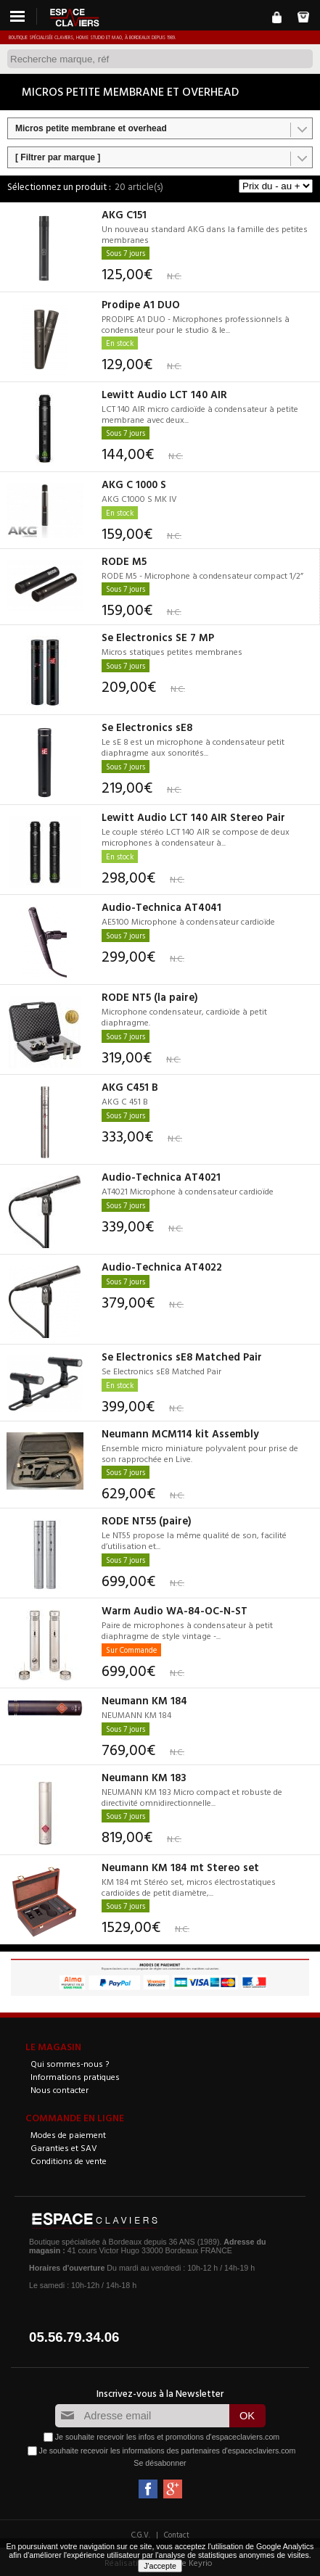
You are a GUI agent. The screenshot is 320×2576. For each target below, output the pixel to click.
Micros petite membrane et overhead (91, 128)
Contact (176, 2534)
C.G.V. (140, 2534)
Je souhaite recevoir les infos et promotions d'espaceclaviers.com (167, 2436)
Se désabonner (160, 2463)
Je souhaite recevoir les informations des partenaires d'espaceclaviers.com (167, 2450)
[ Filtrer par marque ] (57, 157)
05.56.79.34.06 (74, 2337)
